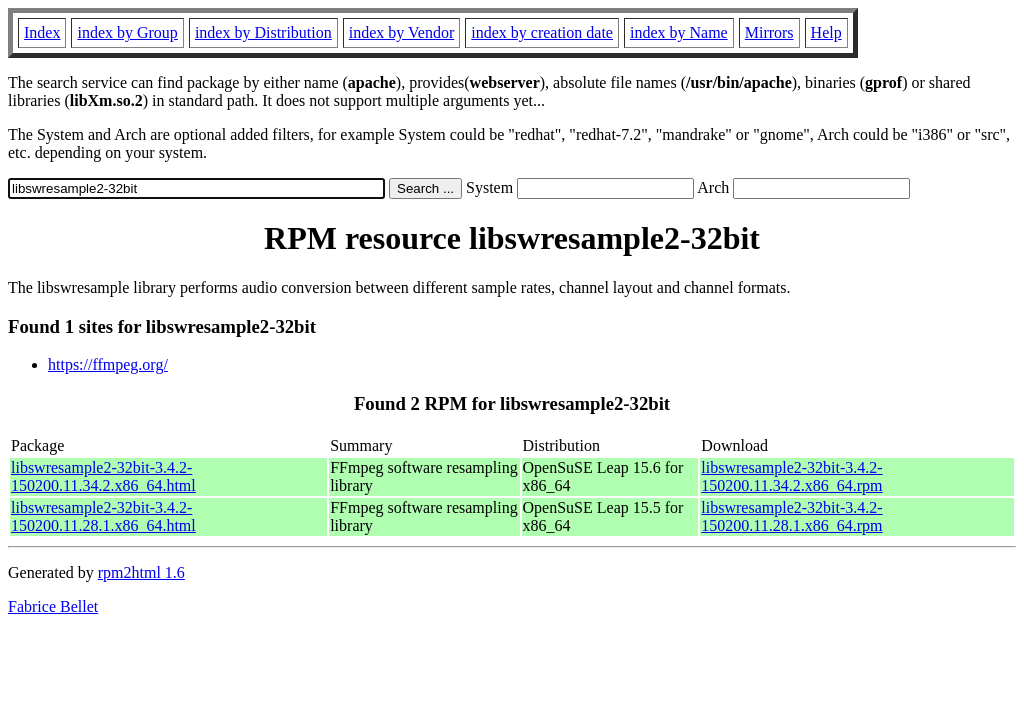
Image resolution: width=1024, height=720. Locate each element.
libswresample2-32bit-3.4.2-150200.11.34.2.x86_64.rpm (791, 476)
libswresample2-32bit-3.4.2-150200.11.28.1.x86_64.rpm (791, 516)
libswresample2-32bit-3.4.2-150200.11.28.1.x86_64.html (103, 516)
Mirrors (769, 32)
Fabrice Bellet (53, 606)
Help (826, 32)
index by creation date (542, 32)
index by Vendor (401, 32)
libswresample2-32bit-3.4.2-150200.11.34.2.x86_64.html (103, 476)
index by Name (679, 32)
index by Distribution (263, 32)
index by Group (127, 32)
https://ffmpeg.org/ (108, 364)
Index (42, 32)
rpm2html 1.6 (141, 572)
